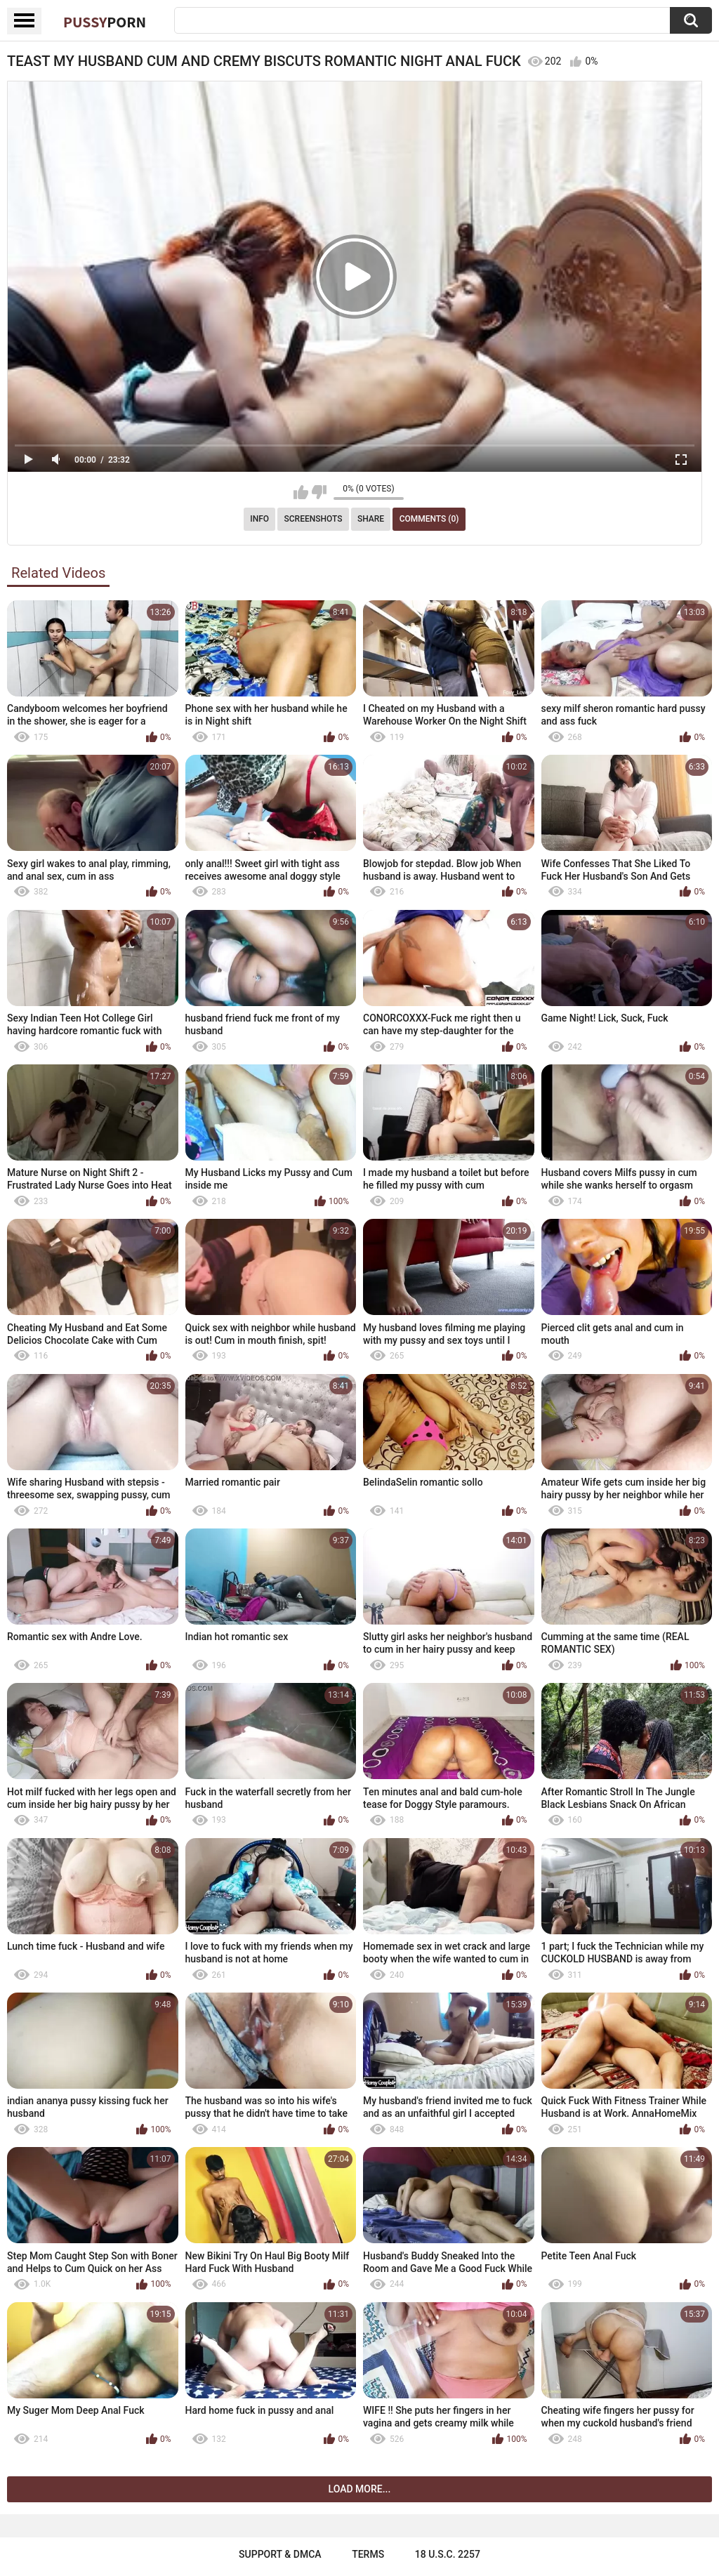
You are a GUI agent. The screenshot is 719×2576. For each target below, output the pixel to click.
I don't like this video (319, 492)
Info (259, 519)
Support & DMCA (280, 2554)
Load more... (360, 2489)
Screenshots (313, 519)
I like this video (300, 492)
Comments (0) (429, 519)
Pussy (104, 22)
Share (370, 519)
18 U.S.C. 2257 (447, 2554)
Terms (368, 2554)
